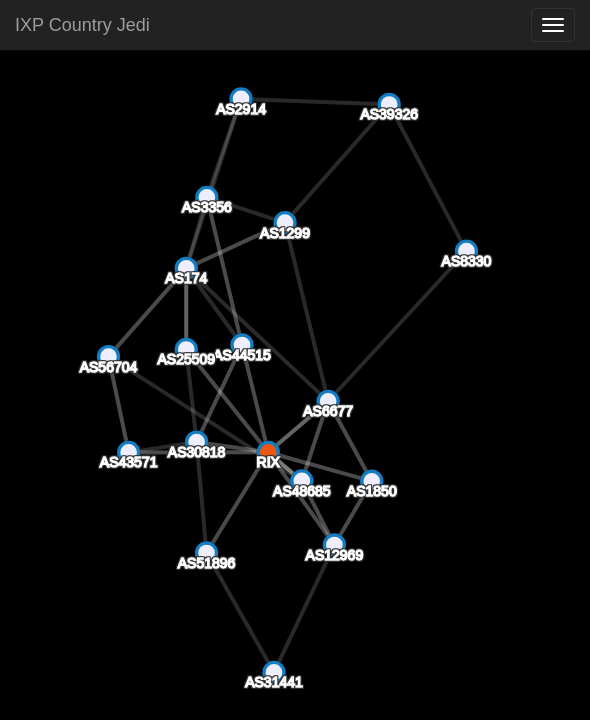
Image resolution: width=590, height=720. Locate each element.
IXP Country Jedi (82, 25)
